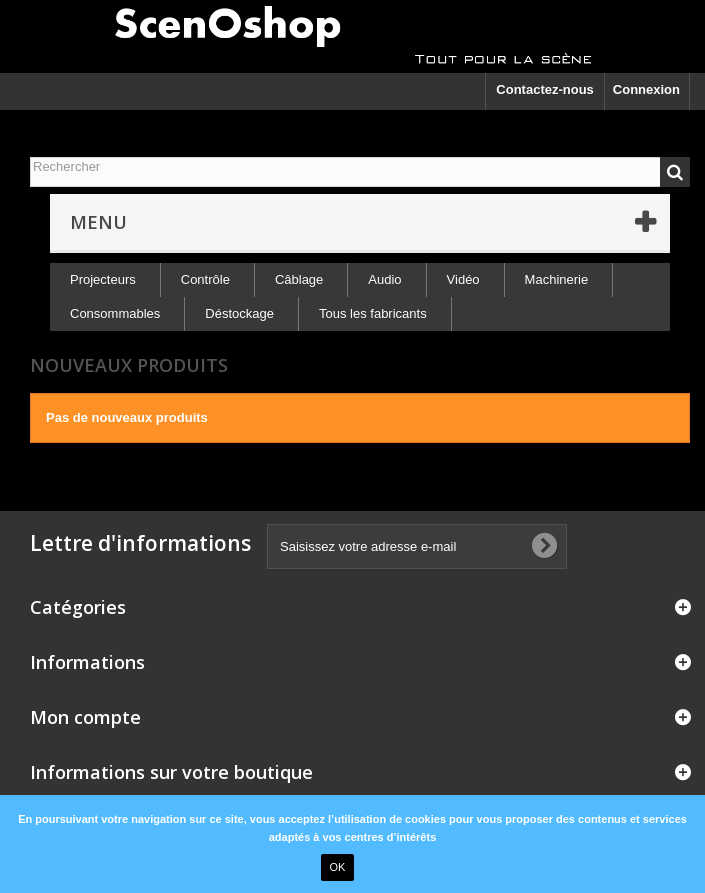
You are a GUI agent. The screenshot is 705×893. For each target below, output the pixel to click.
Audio (384, 279)
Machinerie (557, 279)
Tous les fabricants (373, 313)
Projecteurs (103, 279)
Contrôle (205, 279)
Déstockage (239, 313)
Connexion (646, 89)
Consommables (115, 313)
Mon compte (85, 717)
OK (338, 867)
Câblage (299, 279)
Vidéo (463, 279)
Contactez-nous (545, 89)
